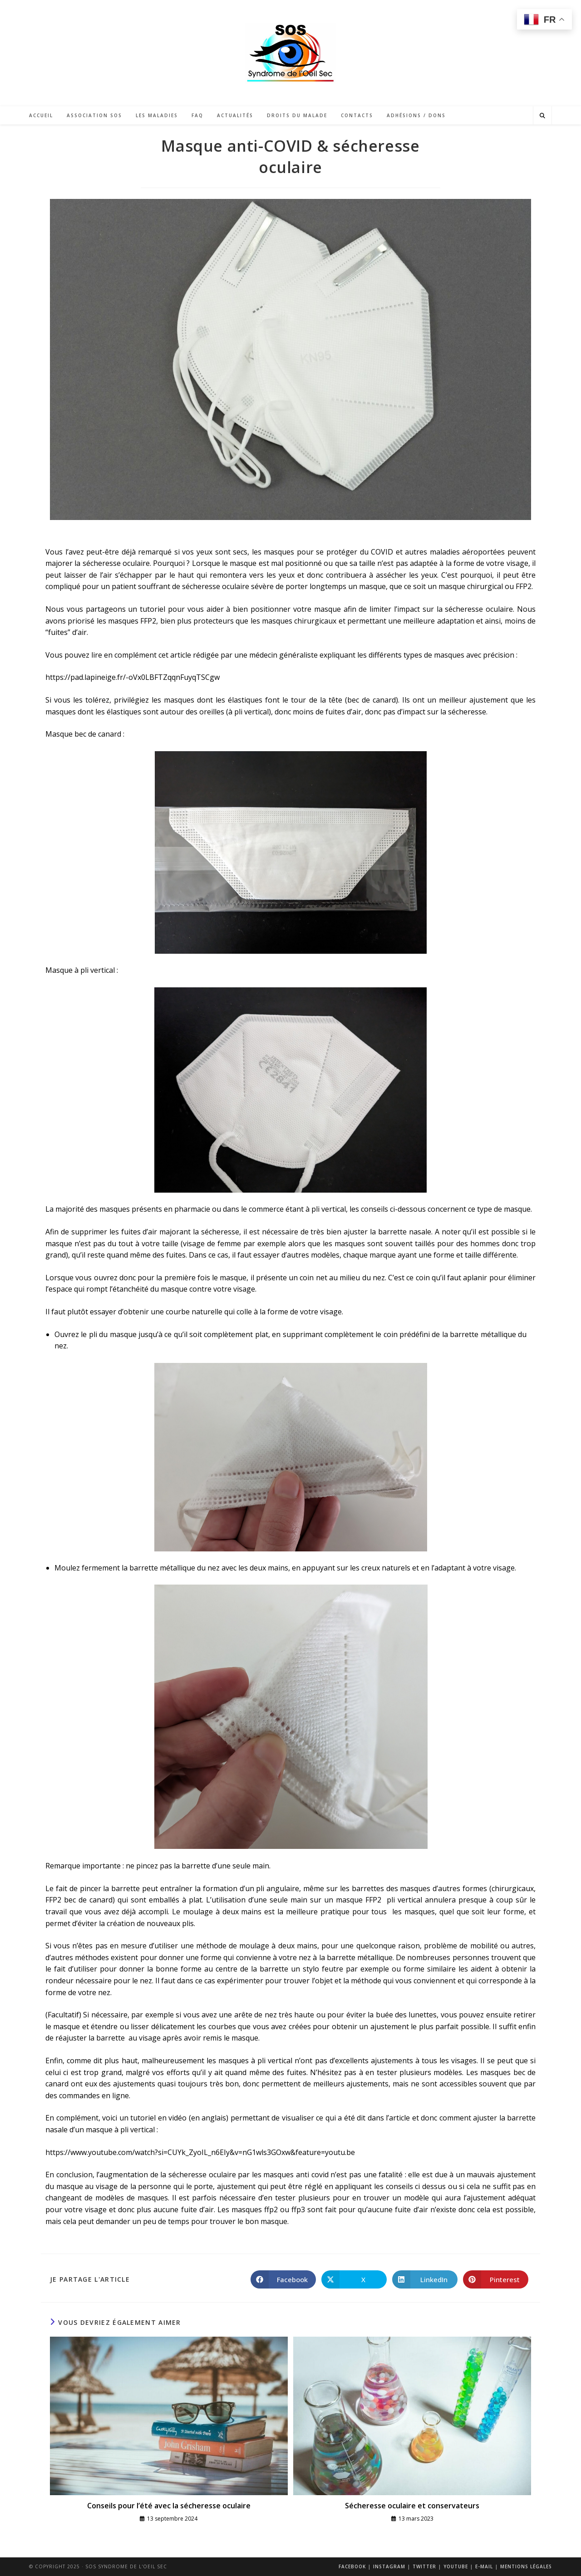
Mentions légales (526, 2566)
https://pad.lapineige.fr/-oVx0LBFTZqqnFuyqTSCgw (132, 677)
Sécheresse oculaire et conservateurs (412, 2506)
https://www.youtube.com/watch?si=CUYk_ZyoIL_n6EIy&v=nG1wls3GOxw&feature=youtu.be (200, 2152)
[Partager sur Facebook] (283, 2279)
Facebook (352, 2566)
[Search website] (542, 115)
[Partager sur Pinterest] (495, 2279)
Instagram (389, 2566)
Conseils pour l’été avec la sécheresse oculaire (169, 2506)
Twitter (424, 2566)
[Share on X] (354, 2279)
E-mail (484, 2566)
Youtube (455, 2566)
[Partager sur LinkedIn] (425, 2279)
